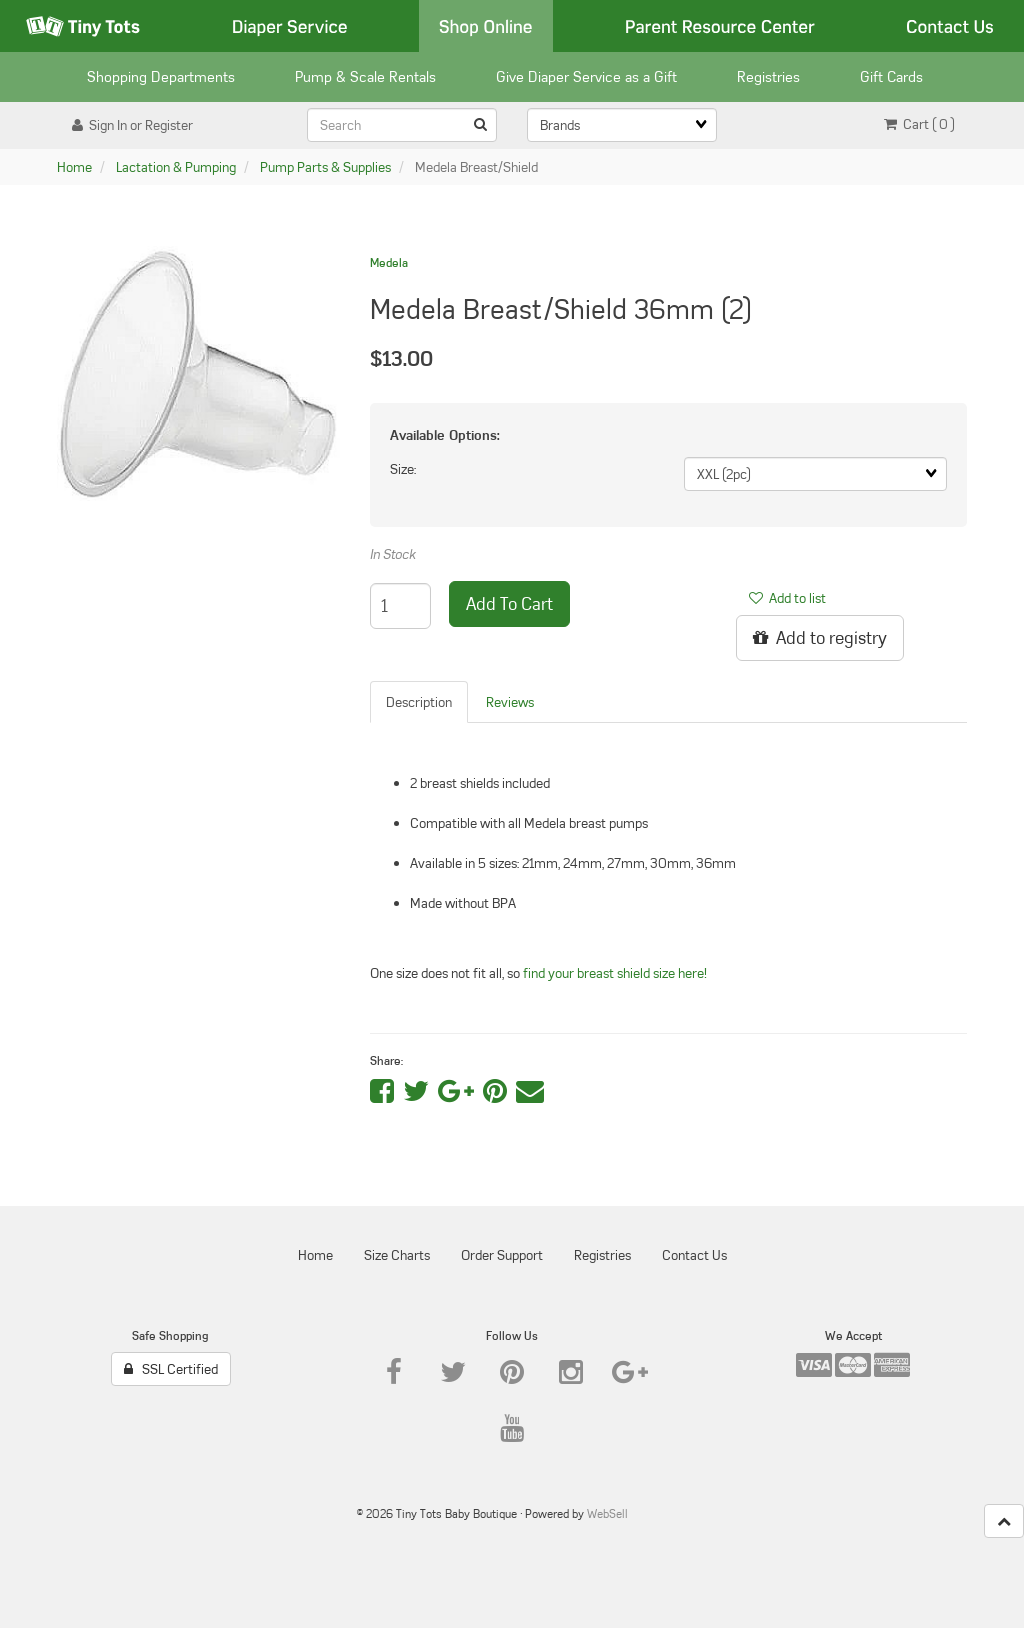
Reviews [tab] (510, 702)
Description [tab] (419, 702)
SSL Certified (171, 1369)
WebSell (607, 1513)
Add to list (787, 598)
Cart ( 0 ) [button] (919, 124)
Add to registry (820, 637)
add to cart (509, 603)
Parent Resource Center (720, 26)
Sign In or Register (132, 125)
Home (74, 167)
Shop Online (486, 26)
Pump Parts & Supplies (325, 167)
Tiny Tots (83, 26)
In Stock (393, 554)
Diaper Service (290, 26)
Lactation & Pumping (176, 167)
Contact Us (950, 26)
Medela (389, 262)
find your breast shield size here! (615, 973)
